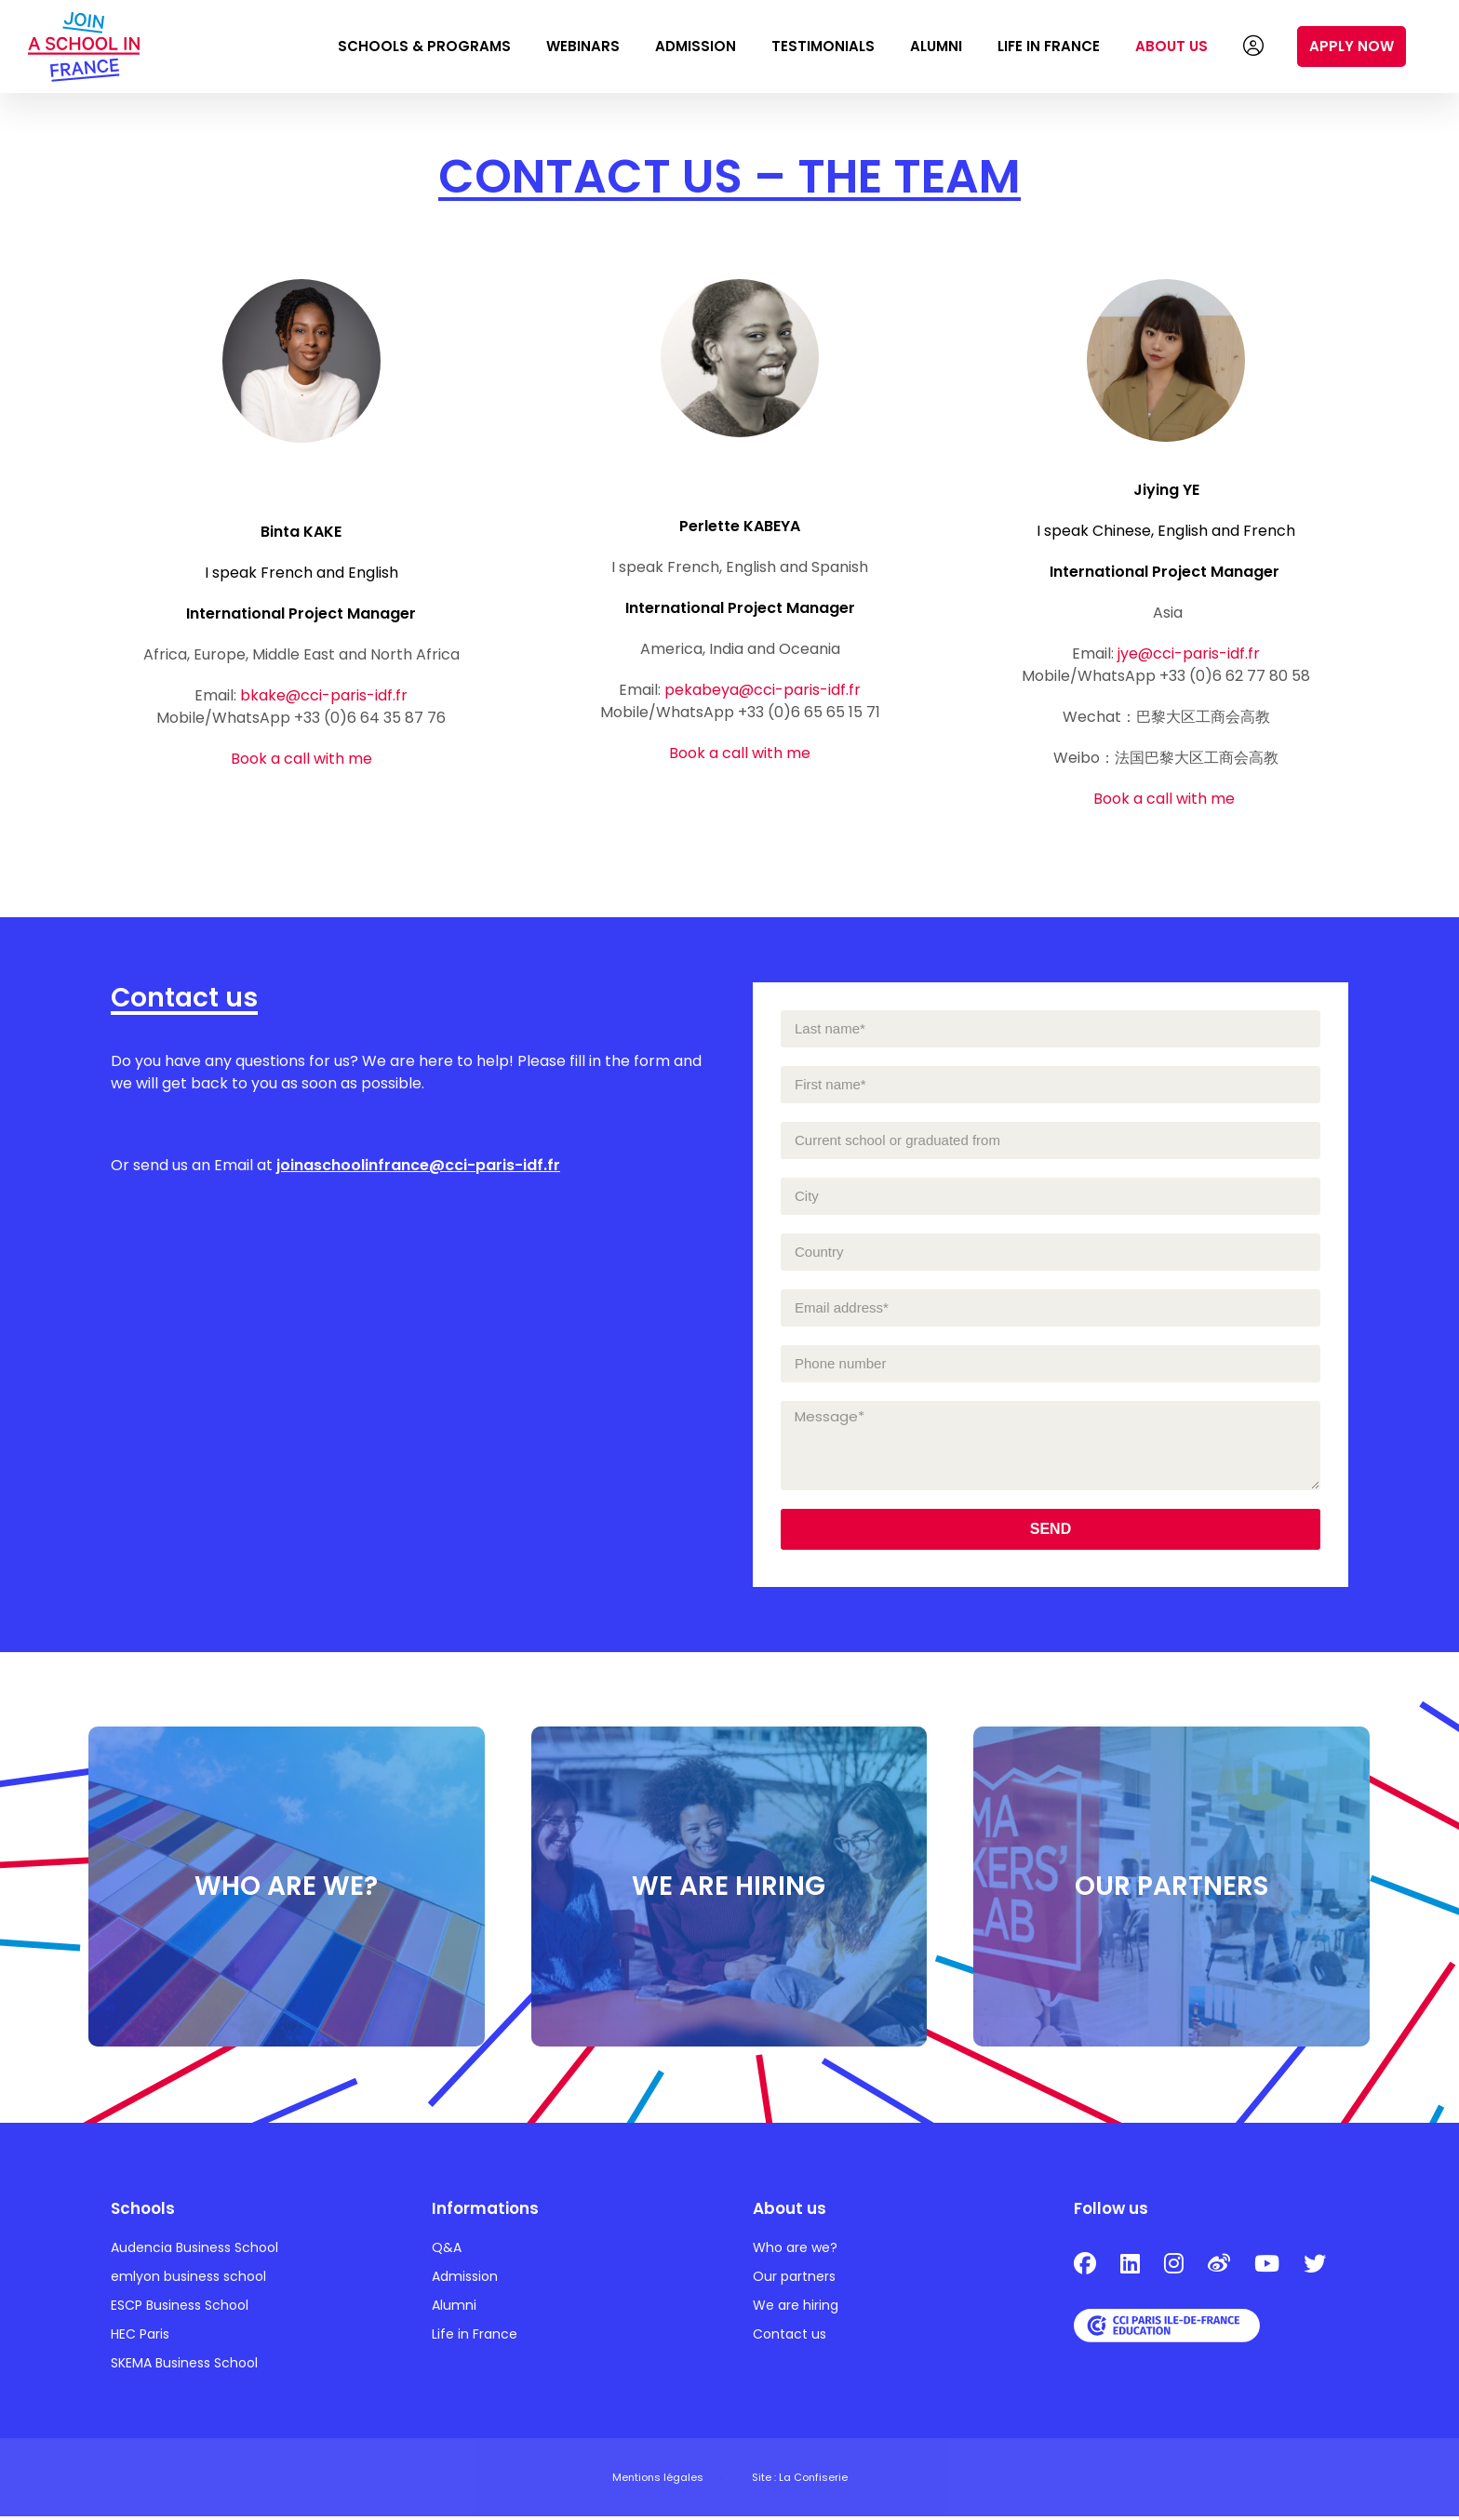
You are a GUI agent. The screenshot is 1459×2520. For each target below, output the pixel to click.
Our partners (794, 2280)
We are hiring (795, 2309)
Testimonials (823, 46)
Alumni (936, 46)
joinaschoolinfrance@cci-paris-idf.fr (418, 1165)
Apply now (1351, 46)
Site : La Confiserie (800, 2480)
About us (1171, 46)
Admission (695, 46)
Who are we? (795, 2251)
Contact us (789, 2337)
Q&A (447, 2251)
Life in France (1048, 46)
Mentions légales (657, 2480)
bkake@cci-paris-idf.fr (324, 695)
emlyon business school (188, 2280)
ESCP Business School (179, 2309)
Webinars (583, 46)
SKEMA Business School (184, 2366)
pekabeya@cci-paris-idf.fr (762, 689)
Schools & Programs (424, 46)
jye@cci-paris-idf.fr (1189, 653)
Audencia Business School (194, 2251)
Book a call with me (301, 758)
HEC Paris (140, 2337)
